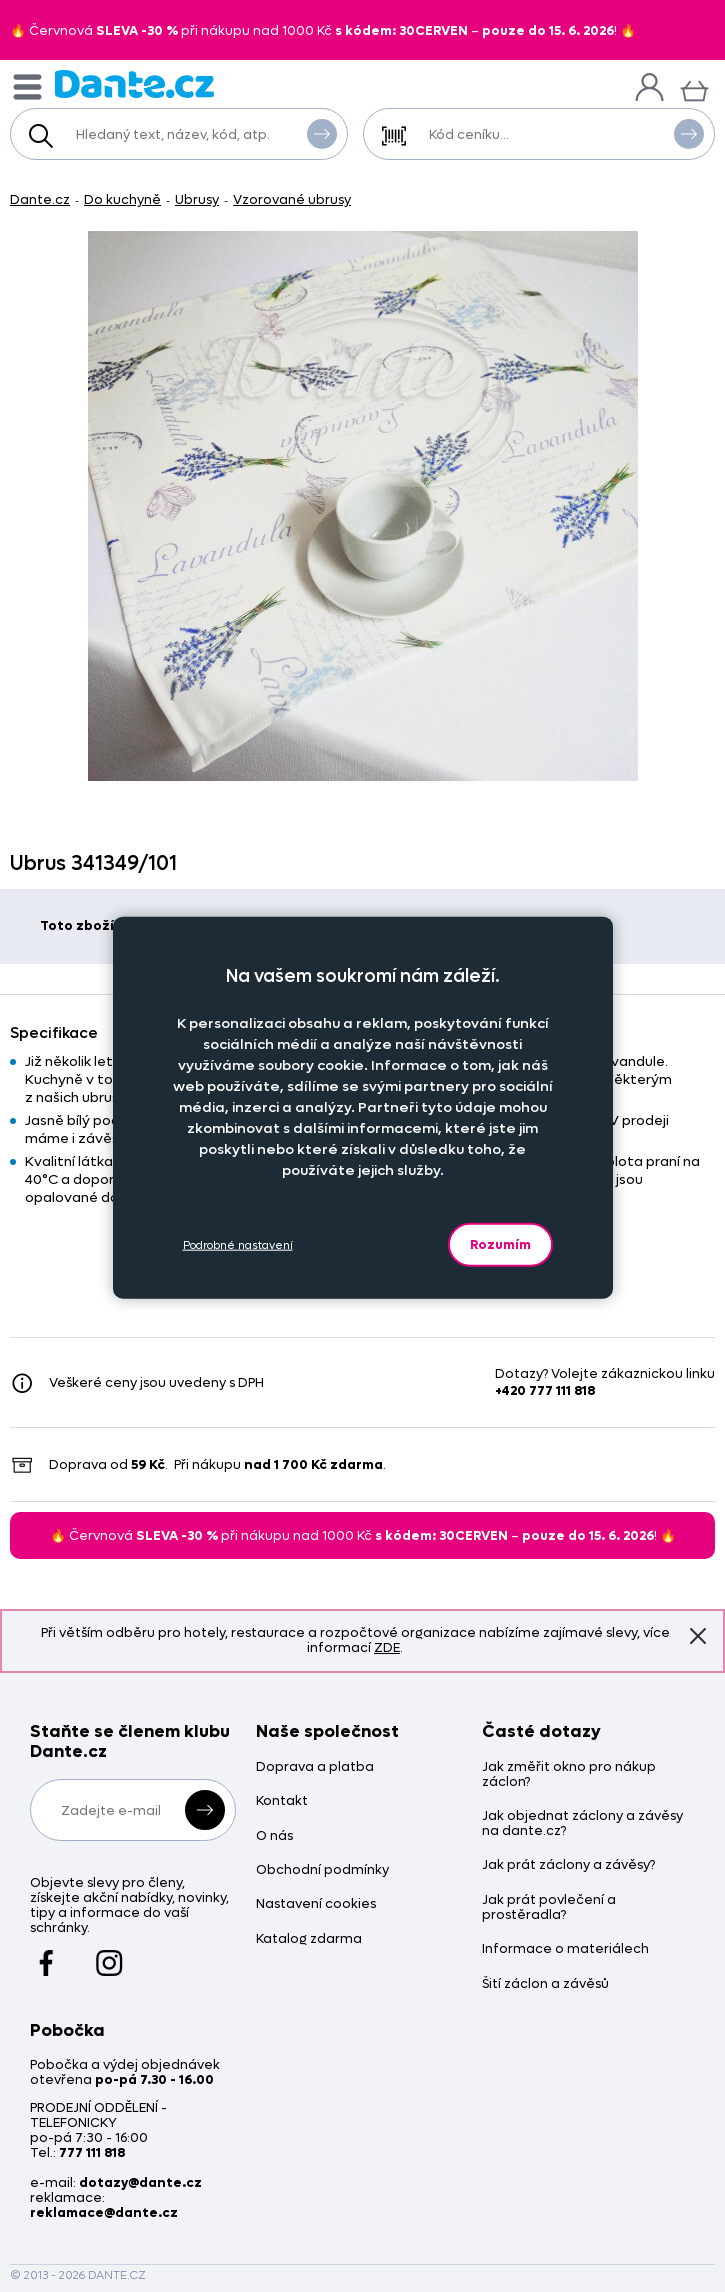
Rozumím (500, 1244)
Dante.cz (40, 199)
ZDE (387, 1647)
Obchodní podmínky (322, 1870)
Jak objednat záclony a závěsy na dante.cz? (582, 1824)
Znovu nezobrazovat (698, 1635)
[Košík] (694, 88)
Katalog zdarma (309, 1939)
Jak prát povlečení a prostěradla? (549, 1908)
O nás (274, 1836)
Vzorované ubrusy (292, 199)
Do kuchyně (122, 199)
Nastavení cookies (316, 1904)
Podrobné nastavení (238, 1244)
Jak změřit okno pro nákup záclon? (569, 1775)
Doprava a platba (315, 1767)
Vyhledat (322, 133)
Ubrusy (197, 199)
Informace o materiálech (565, 1949)
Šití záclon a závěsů (545, 1984)
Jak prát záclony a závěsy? (568, 1865)
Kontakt (282, 1801)
